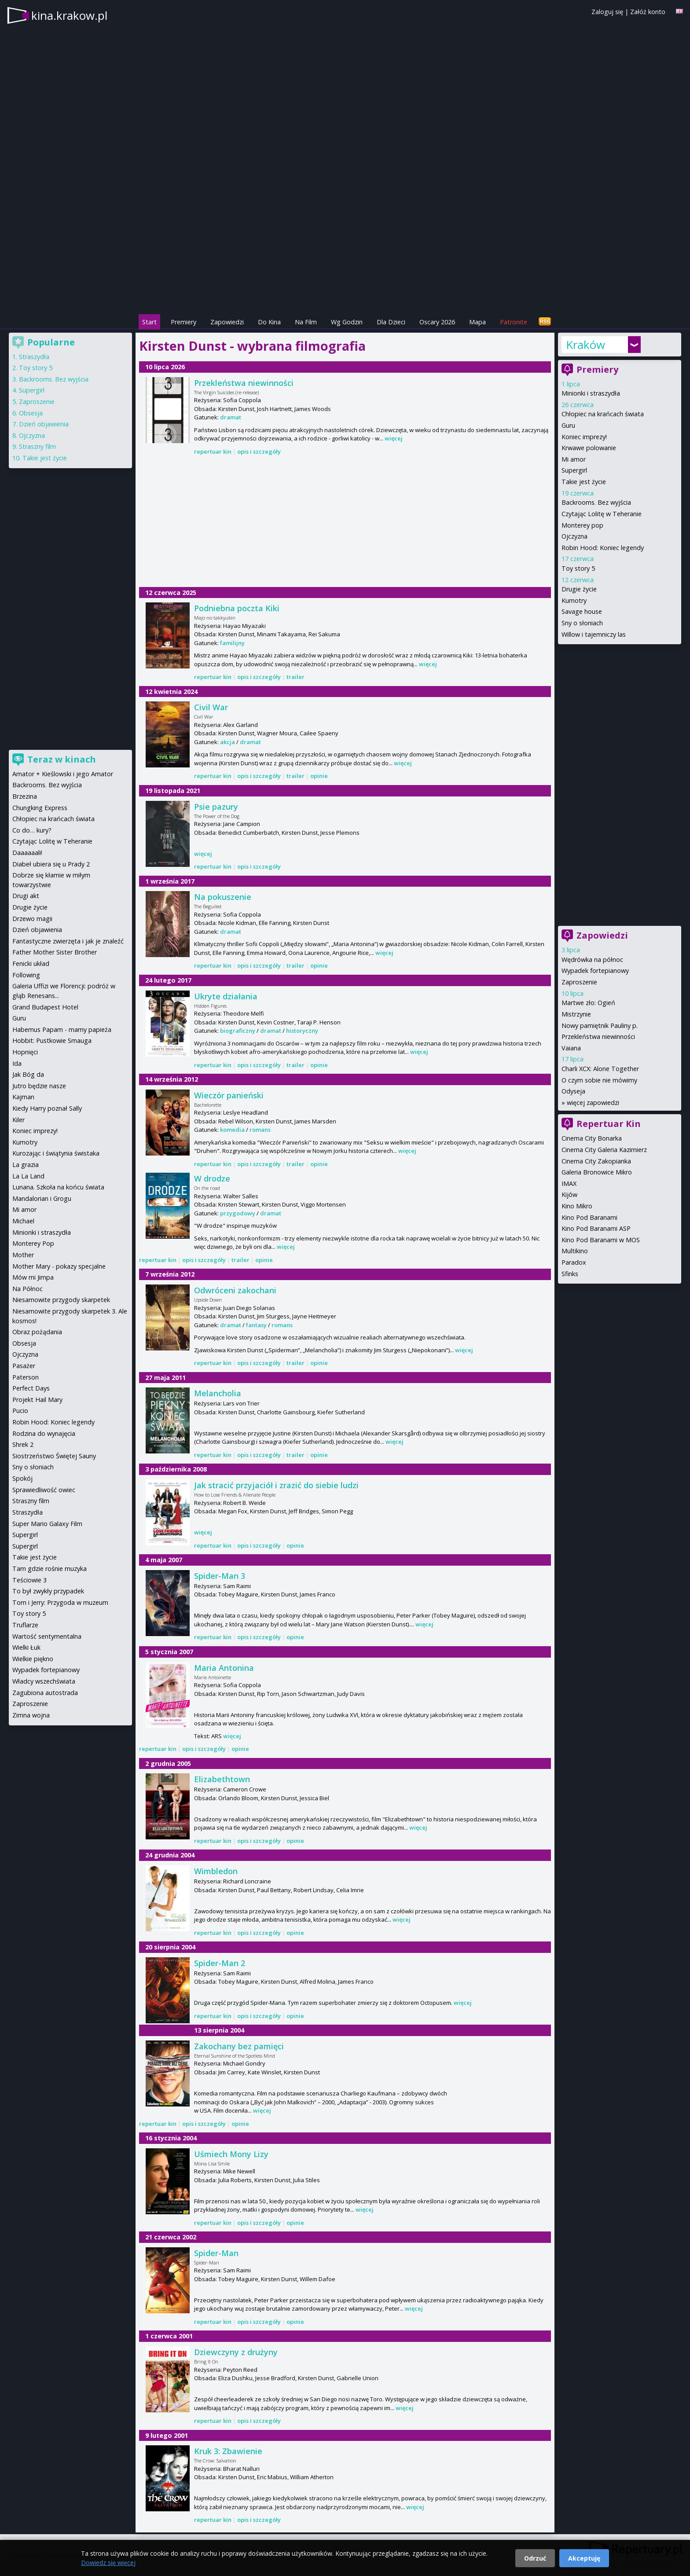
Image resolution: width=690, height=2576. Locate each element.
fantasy (256, 1325)
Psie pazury (216, 806)
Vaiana (571, 1048)
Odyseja (573, 1091)
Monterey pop (582, 525)
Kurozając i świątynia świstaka (55, 1153)
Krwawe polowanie (589, 448)
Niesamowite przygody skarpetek (61, 1299)
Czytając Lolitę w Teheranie (602, 514)
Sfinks (570, 1274)
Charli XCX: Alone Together (600, 1068)
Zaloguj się (607, 11)
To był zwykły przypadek (48, 1591)
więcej (394, 438)
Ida (17, 1063)
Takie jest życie (584, 481)
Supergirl (574, 470)
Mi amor (574, 459)
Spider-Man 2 (219, 1963)
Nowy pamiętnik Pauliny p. (600, 1025)
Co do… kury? (31, 830)
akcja (227, 742)
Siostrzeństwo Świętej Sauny (54, 1456)
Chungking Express (39, 808)
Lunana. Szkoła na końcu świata (58, 1187)
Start (149, 322)
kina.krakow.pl (69, 15)
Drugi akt (25, 896)
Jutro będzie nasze (39, 1086)
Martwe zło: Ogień (588, 1002)
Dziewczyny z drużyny (236, 2352)
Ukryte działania (225, 996)
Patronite (513, 322)
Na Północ (27, 1288)
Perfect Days (31, 1388)
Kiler (18, 1120)
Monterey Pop (33, 1243)
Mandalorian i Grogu (41, 1198)
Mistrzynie (576, 1014)
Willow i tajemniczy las (594, 634)
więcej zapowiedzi (593, 1102)
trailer (295, 677)
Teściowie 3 (29, 1580)
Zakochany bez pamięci (239, 2046)
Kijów (569, 1194)
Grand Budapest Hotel (45, 1007)
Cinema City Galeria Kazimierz (604, 1149)
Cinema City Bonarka (592, 1138)
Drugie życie (579, 589)
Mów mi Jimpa (33, 1277)
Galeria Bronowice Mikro (597, 1172)
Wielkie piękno (32, 1659)
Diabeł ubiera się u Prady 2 (51, 864)
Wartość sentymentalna (46, 1636)
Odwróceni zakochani (235, 1290)
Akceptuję (584, 2558)
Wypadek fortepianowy (595, 970)
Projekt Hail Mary (37, 1399)
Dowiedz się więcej (108, 2562)
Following (26, 975)
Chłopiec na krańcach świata (603, 414)
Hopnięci (25, 1052)
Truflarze (25, 1625)
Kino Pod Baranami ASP (596, 1228)
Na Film (306, 322)
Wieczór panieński (229, 1095)
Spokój (22, 1478)
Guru (568, 425)
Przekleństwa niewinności (244, 383)
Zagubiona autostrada (45, 1692)
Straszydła (34, 356)
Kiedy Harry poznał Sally (47, 1108)
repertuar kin (212, 451)
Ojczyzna (574, 536)
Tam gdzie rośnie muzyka (49, 1568)
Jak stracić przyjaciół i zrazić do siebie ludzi (276, 1485)
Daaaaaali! (27, 852)
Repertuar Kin (608, 1124)
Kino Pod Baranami (589, 1217)
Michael (23, 1221)
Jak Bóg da (28, 1074)
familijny (232, 643)
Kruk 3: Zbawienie (228, 2451)
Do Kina (269, 322)
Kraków (585, 344)
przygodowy (237, 1213)
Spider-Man (216, 2253)
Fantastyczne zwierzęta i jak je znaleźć (68, 941)
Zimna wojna (31, 1715)
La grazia (25, 1164)
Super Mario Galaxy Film (47, 1523)
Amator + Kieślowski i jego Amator (62, 774)
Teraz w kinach (61, 759)
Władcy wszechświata (43, 1681)
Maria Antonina (224, 1667)
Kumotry (574, 600)
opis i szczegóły (259, 451)
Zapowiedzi (227, 322)
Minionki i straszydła (591, 393)
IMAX (569, 1183)
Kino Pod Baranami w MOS (601, 1240)
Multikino (575, 1251)
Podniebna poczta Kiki (236, 608)
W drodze (212, 1178)
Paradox (574, 1262)
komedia (232, 1130)
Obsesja (31, 413)
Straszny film (37, 446)
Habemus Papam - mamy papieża (61, 1029)
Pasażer (23, 1365)
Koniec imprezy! (584, 437)
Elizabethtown (222, 1779)
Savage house (582, 611)
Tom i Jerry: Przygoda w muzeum (60, 1602)
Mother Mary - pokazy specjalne (59, 1266)
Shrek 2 (22, 1444)
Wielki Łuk (26, 1647)
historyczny (302, 1031)
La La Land (28, 1176)
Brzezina (24, 796)
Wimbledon (216, 1871)
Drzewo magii (32, 918)
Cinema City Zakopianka (596, 1161)
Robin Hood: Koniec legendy (603, 547)
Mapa (477, 322)
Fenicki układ (30, 963)
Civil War (211, 707)
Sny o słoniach (582, 623)
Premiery (183, 322)
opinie (319, 776)
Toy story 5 (578, 568)
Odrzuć (535, 2558)
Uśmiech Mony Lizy (231, 2154)
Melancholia (217, 1393)
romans (260, 1130)
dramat (230, 417)
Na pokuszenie (222, 897)
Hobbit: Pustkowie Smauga (52, 1040)
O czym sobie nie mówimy (599, 1080)
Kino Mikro (577, 1206)
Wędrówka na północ (592, 959)
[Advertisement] (345, 251)
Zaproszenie (579, 982)
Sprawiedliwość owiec (43, 1490)
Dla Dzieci (391, 322)
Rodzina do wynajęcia (43, 1433)
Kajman (23, 1097)
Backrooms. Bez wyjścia (596, 502)
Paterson (25, 1377)
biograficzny (237, 1031)
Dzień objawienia (44, 424)
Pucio (20, 1410)
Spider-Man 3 (219, 1576)
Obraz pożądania (37, 1332)
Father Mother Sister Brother (54, 952)
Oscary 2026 (437, 322)
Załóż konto (647, 11)
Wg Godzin (347, 322)
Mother (23, 1255)
